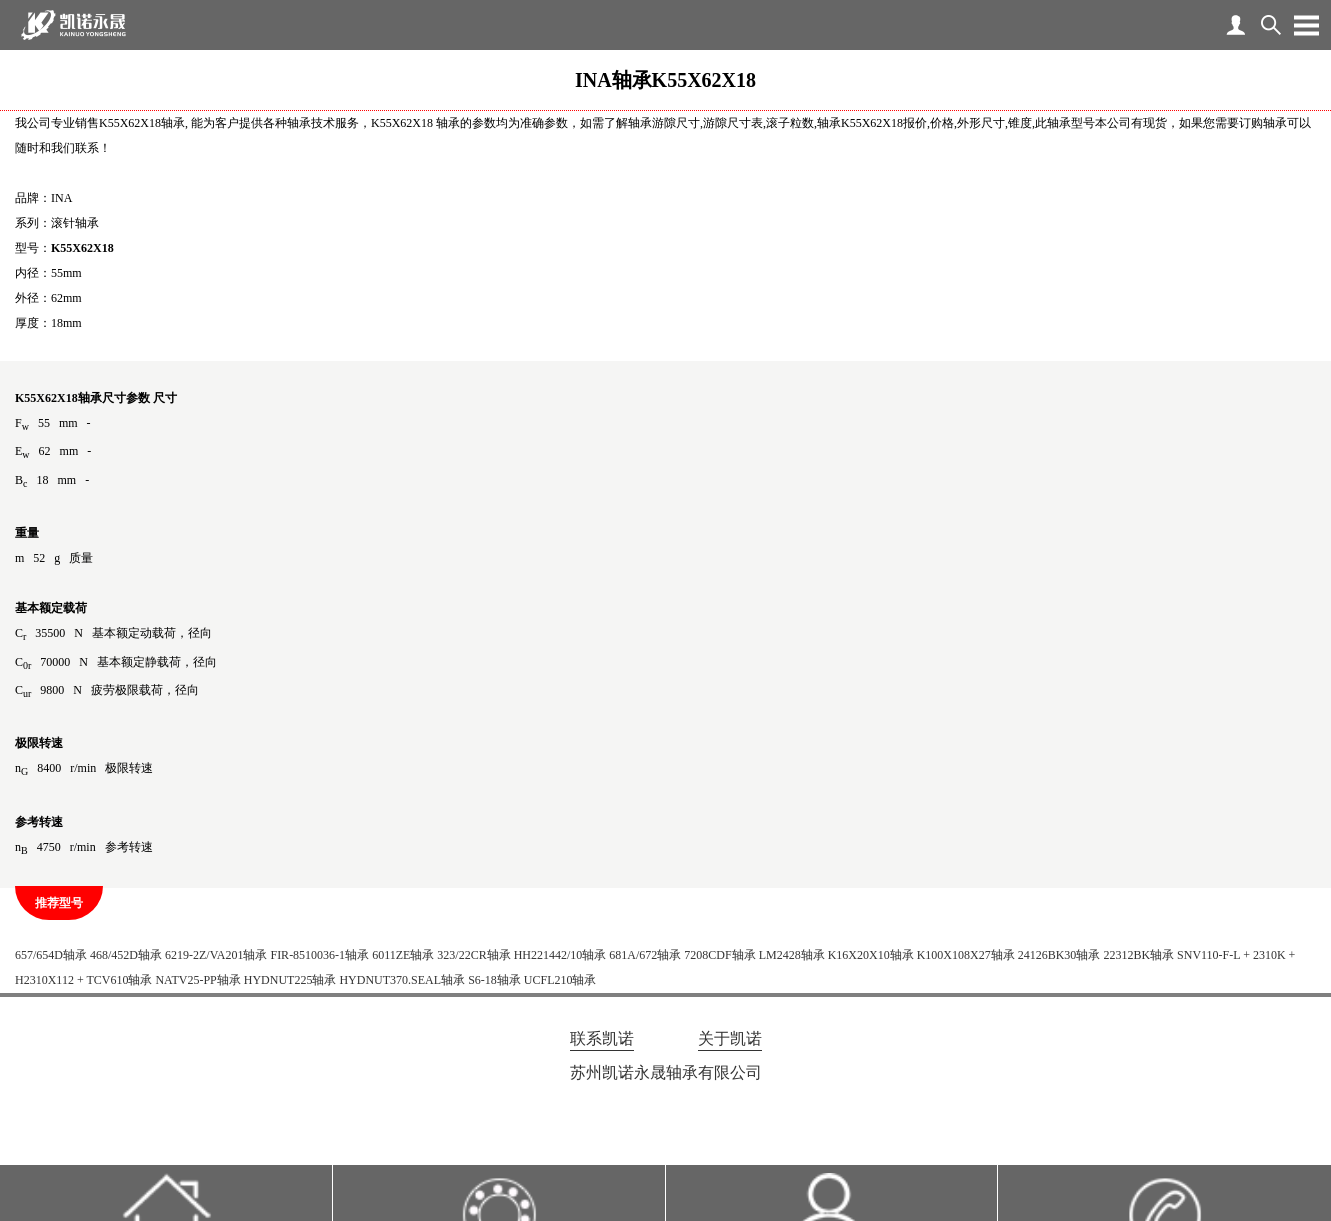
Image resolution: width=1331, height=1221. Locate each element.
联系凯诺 (602, 1038)
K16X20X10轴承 (871, 955)
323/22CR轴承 (473, 955)
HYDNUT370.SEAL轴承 (402, 980)
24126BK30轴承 (1059, 955)
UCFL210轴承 (560, 980)
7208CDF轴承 (719, 955)
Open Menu (1306, 25)
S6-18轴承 (494, 980)
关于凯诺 (730, 1038)
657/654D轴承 (51, 955)
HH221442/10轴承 (560, 955)
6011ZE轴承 (403, 955)
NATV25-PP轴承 (197, 980)
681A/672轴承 (645, 955)
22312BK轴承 (1138, 955)
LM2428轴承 (792, 955)
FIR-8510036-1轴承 (319, 955)
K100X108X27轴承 (966, 955)
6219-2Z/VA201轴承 (216, 955)
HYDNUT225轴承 (290, 980)
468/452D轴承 (126, 955)
